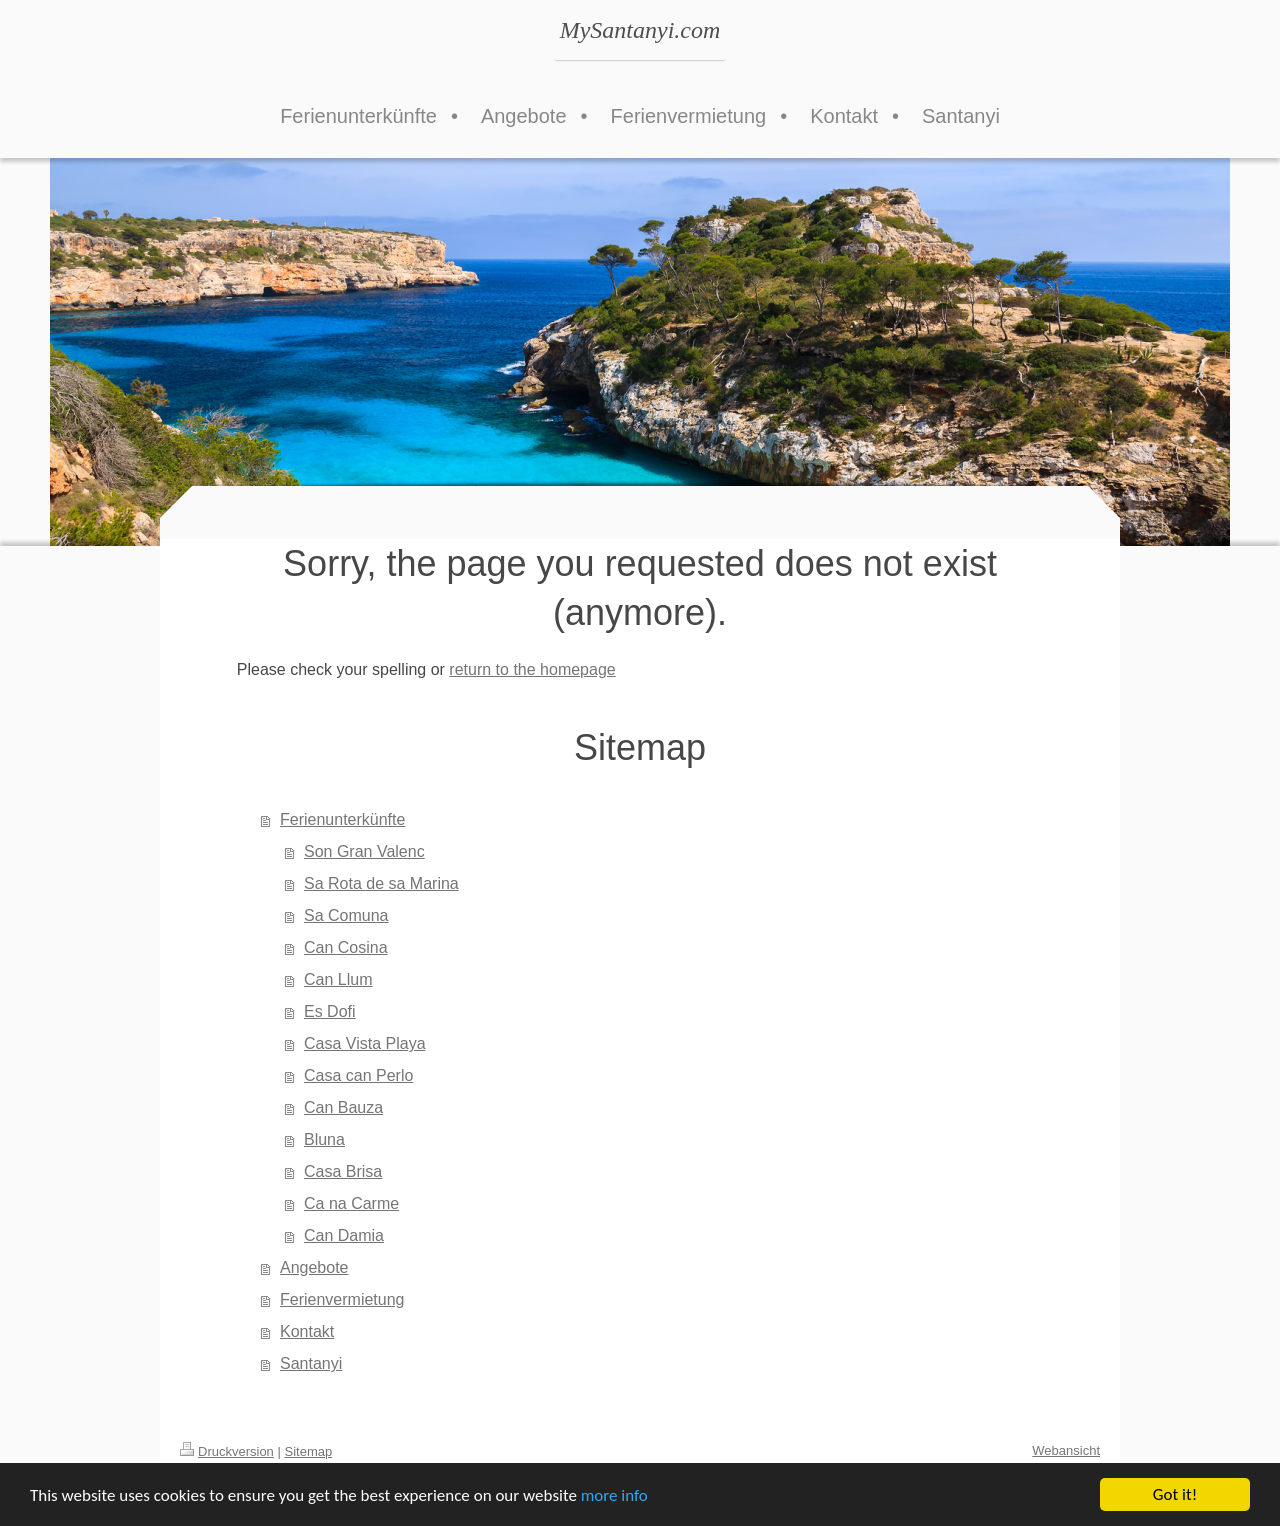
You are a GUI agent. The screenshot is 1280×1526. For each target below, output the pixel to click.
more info (614, 1497)
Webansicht (1066, 1450)
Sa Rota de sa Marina (381, 883)
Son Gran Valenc (364, 851)
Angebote (314, 1267)
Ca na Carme (351, 1203)
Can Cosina (346, 947)
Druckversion (227, 1451)
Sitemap (309, 1451)
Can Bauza (343, 1107)
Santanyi (311, 1363)
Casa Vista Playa (365, 1043)
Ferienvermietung (342, 1299)
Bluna (324, 1139)
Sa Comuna (346, 915)
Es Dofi (330, 1011)
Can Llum (338, 979)
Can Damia (344, 1235)
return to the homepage (532, 669)
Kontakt (307, 1331)
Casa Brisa (343, 1171)
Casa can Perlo (358, 1075)
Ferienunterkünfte (342, 819)
